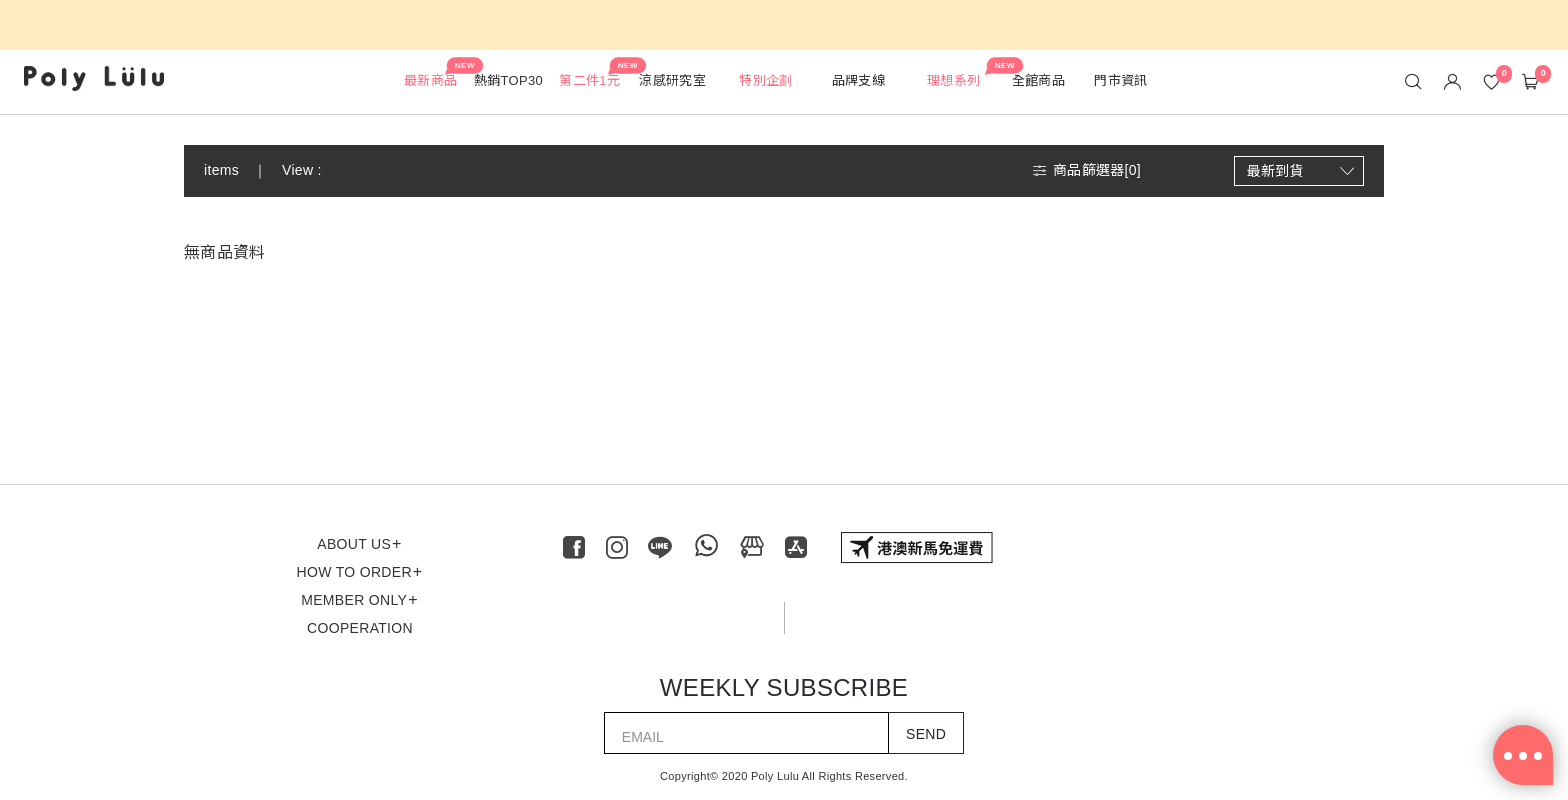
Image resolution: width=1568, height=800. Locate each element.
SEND (926, 734)
